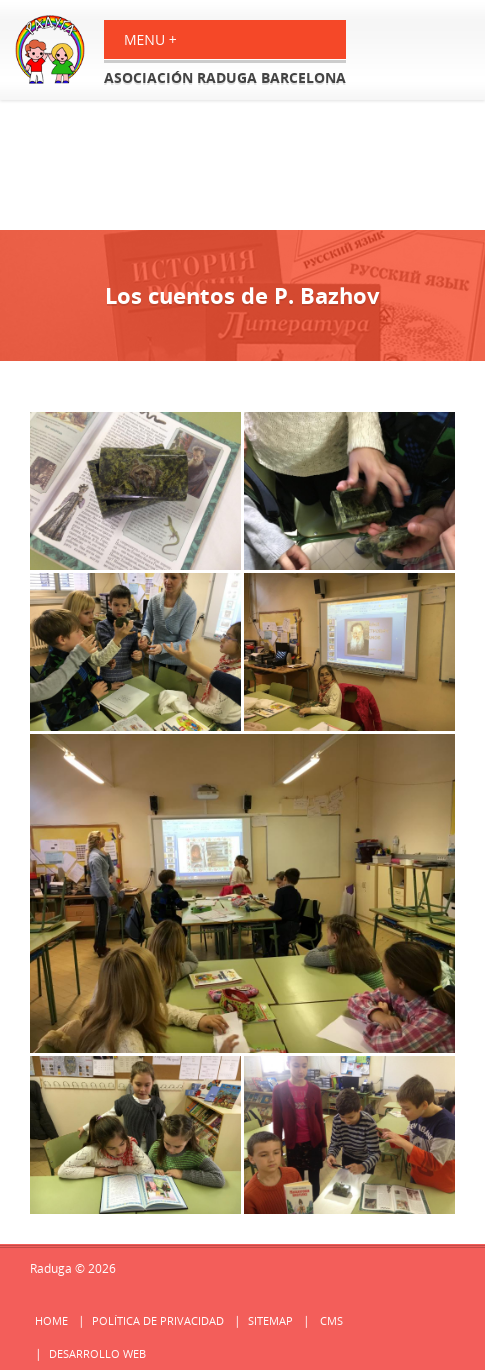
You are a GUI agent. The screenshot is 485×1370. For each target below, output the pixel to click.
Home (51, 1320)
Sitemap (270, 1320)
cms (331, 1320)
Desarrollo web (97, 1353)
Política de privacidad (158, 1320)
